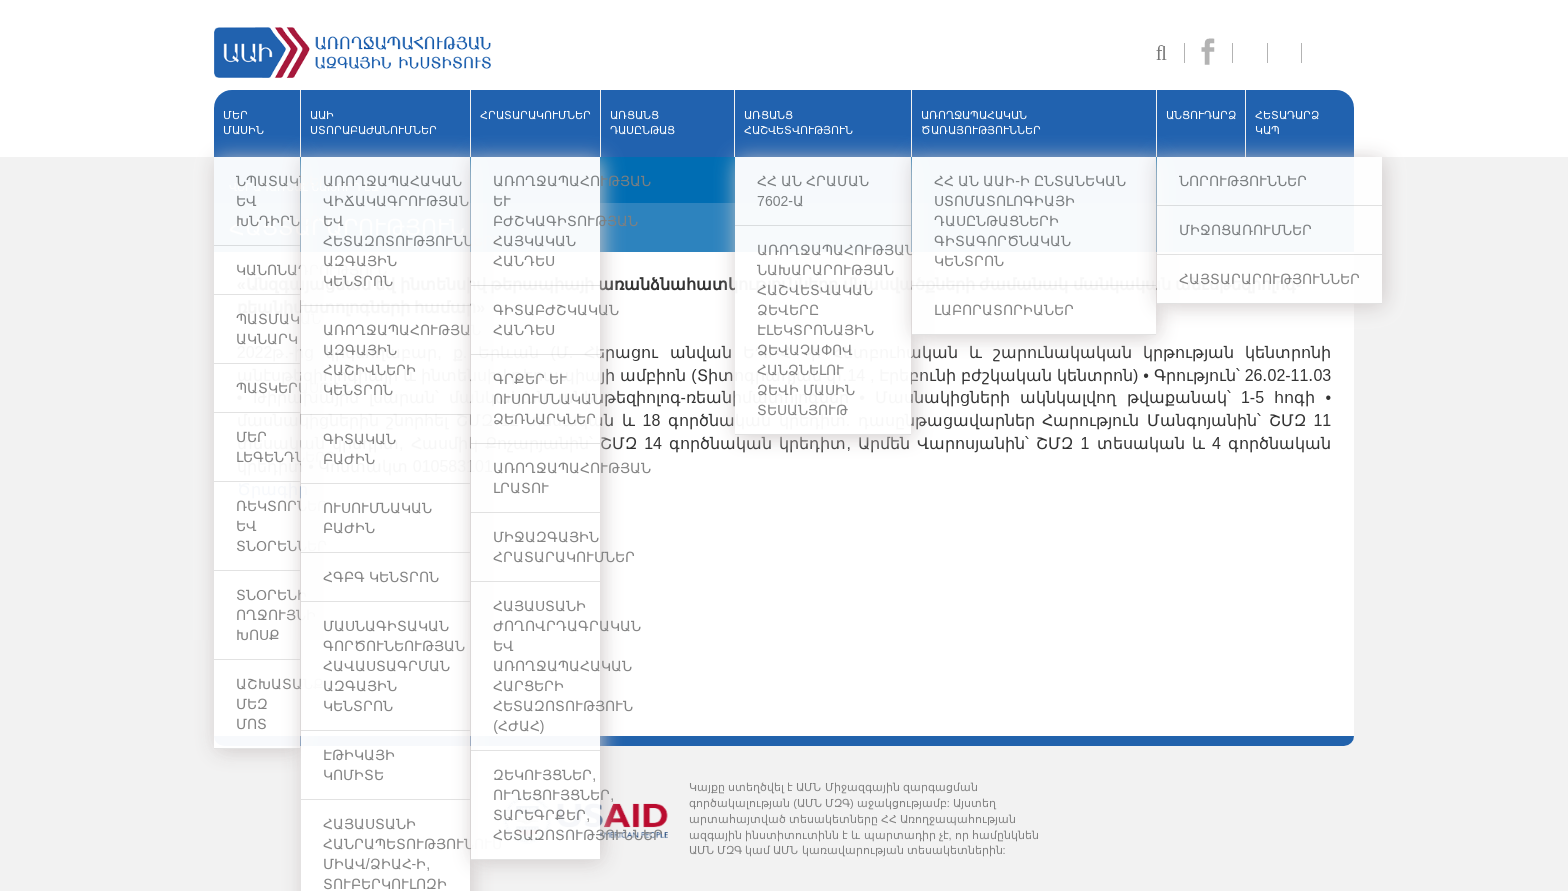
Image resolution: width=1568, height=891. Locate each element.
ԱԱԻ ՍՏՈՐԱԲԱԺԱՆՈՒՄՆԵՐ (373, 123)
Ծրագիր (272, 489)
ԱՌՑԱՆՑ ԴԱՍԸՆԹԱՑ (642, 123)
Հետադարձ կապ (1287, 123)
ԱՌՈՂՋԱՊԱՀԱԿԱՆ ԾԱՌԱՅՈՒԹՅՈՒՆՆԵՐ (981, 123)
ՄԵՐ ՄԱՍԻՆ (243, 123)
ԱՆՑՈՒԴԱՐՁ (1201, 115)
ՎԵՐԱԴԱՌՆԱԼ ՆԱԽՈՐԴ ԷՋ (304, 187)
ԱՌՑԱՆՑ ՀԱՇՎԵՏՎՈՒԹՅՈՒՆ (798, 123)
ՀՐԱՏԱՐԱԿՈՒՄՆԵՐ (535, 115)
